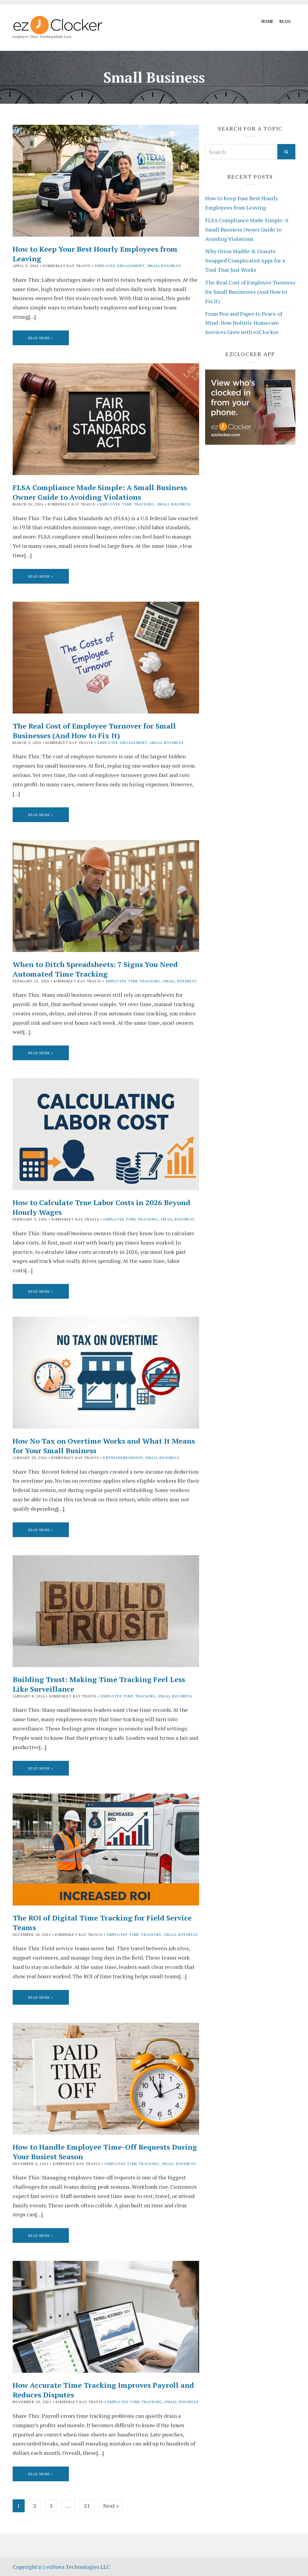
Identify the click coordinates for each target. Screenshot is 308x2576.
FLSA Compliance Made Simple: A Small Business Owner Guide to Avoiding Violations (100, 492)
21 (87, 2505)
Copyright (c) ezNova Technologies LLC (61, 2566)
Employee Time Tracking (127, 504)
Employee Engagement (120, 265)
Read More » (40, 338)
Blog (285, 21)
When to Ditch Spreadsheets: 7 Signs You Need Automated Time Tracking (95, 969)
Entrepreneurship (123, 1457)
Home (267, 21)
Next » (111, 2505)
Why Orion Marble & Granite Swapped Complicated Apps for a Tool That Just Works (245, 260)
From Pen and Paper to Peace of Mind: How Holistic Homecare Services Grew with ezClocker (243, 323)
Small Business (164, 265)
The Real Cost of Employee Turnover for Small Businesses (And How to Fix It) (94, 730)
